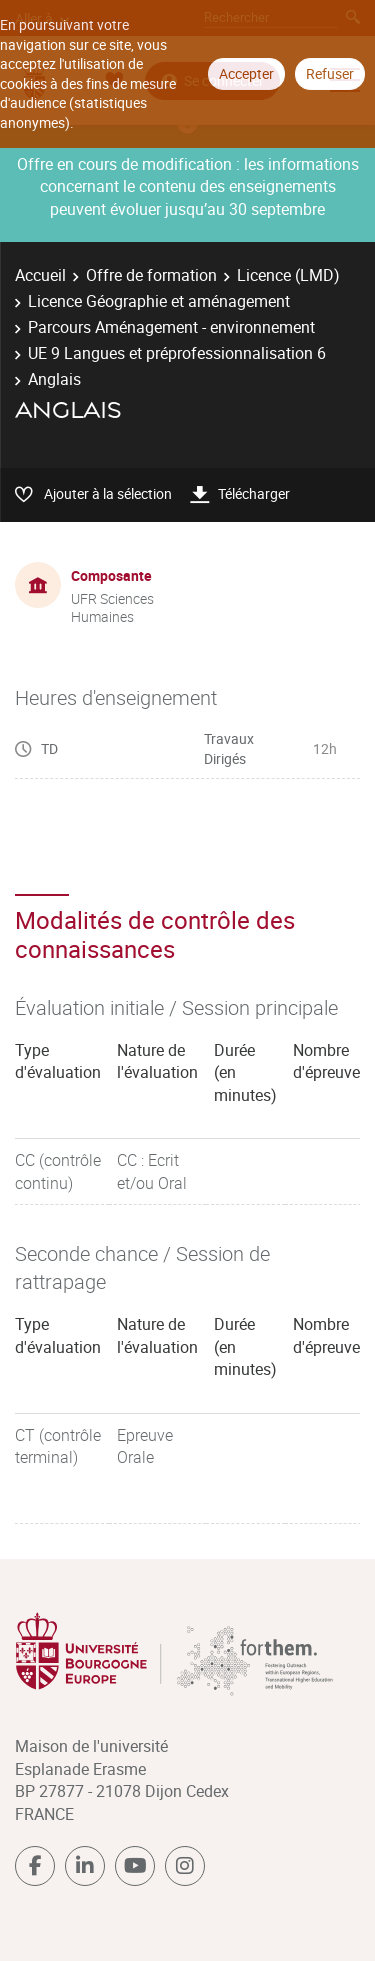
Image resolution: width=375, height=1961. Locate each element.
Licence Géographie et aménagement (159, 301)
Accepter (246, 73)
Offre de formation (151, 275)
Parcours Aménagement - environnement (171, 327)
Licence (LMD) (288, 275)
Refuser (330, 73)
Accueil (40, 275)
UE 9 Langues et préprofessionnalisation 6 (177, 353)
